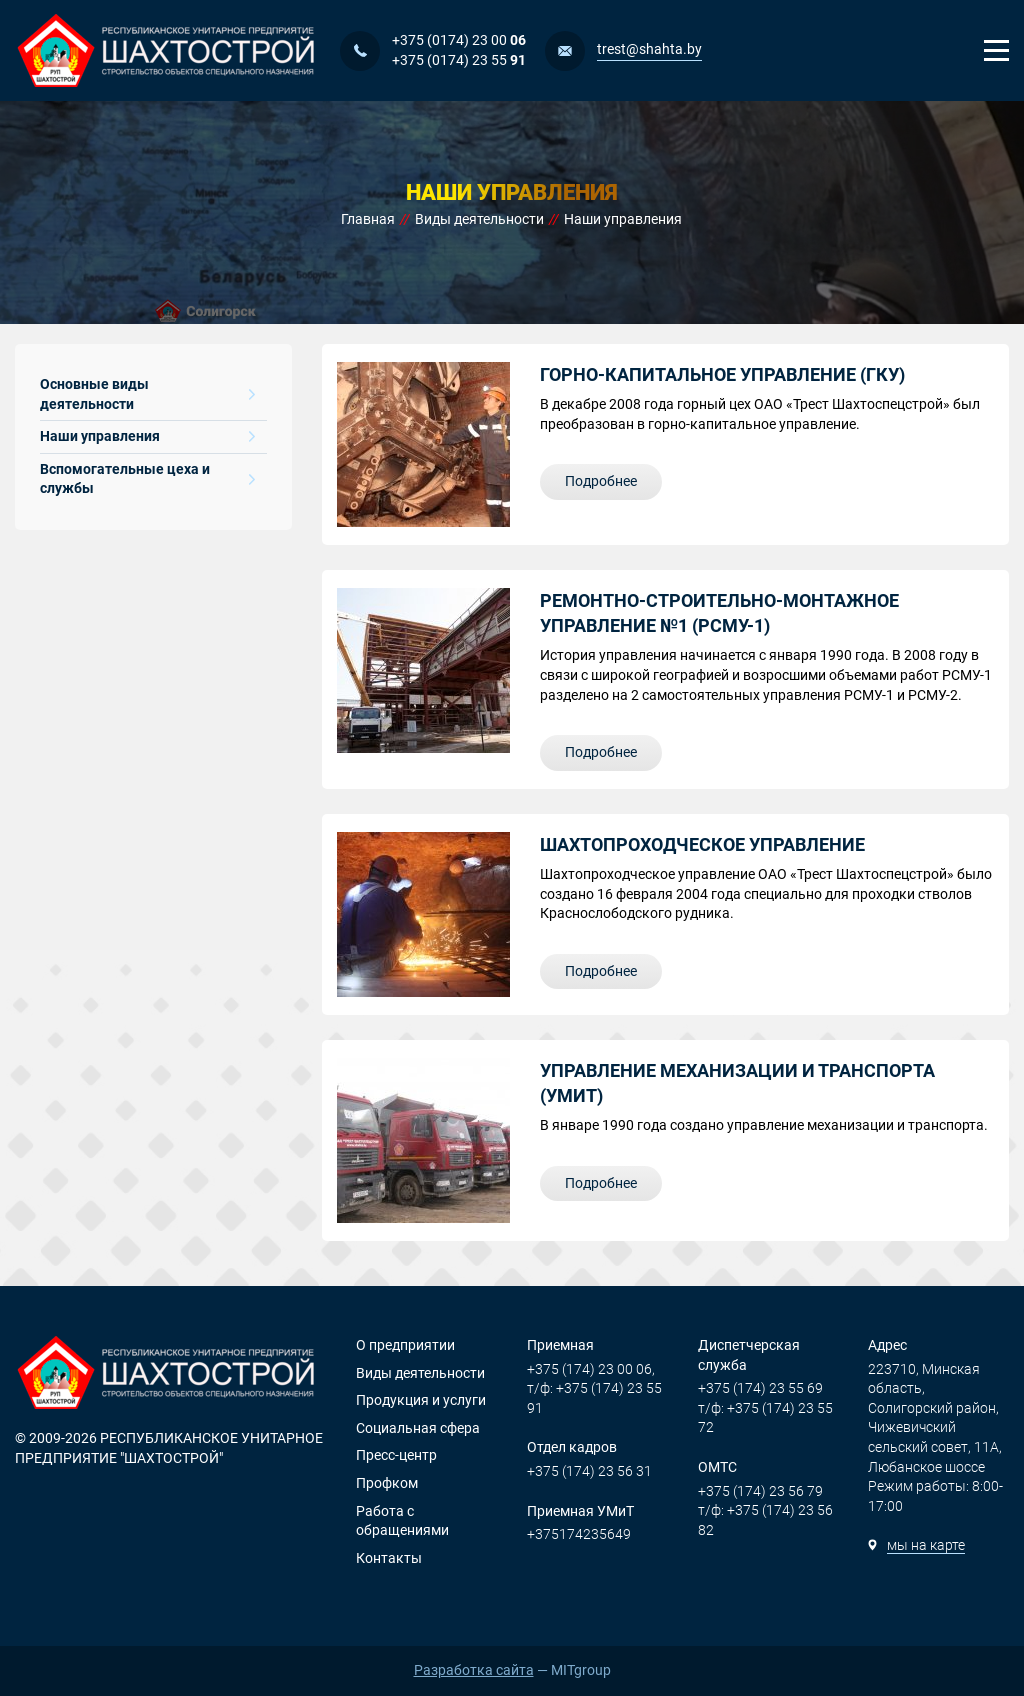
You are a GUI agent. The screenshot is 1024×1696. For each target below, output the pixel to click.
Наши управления (147, 436)
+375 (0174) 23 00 (459, 40)
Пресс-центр (396, 1455)
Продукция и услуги (421, 1400)
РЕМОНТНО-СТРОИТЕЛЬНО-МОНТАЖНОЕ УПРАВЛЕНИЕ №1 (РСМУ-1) (719, 613)
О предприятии (405, 1345)
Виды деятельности (420, 1373)
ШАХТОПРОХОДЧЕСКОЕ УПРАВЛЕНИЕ (702, 844)
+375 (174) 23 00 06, (591, 1369)
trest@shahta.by (649, 49)
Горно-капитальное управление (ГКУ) (722, 374)
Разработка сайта (474, 1670)
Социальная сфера (418, 1428)
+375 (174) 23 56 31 (589, 1471)
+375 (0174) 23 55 (459, 60)
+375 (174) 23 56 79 (760, 1491)
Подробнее (601, 481)
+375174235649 (579, 1534)
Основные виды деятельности (147, 394)
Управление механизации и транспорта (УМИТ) (737, 1083)
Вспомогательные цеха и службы (147, 479)
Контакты (389, 1558)
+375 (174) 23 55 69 (760, 1388)
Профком (387, 1483)
